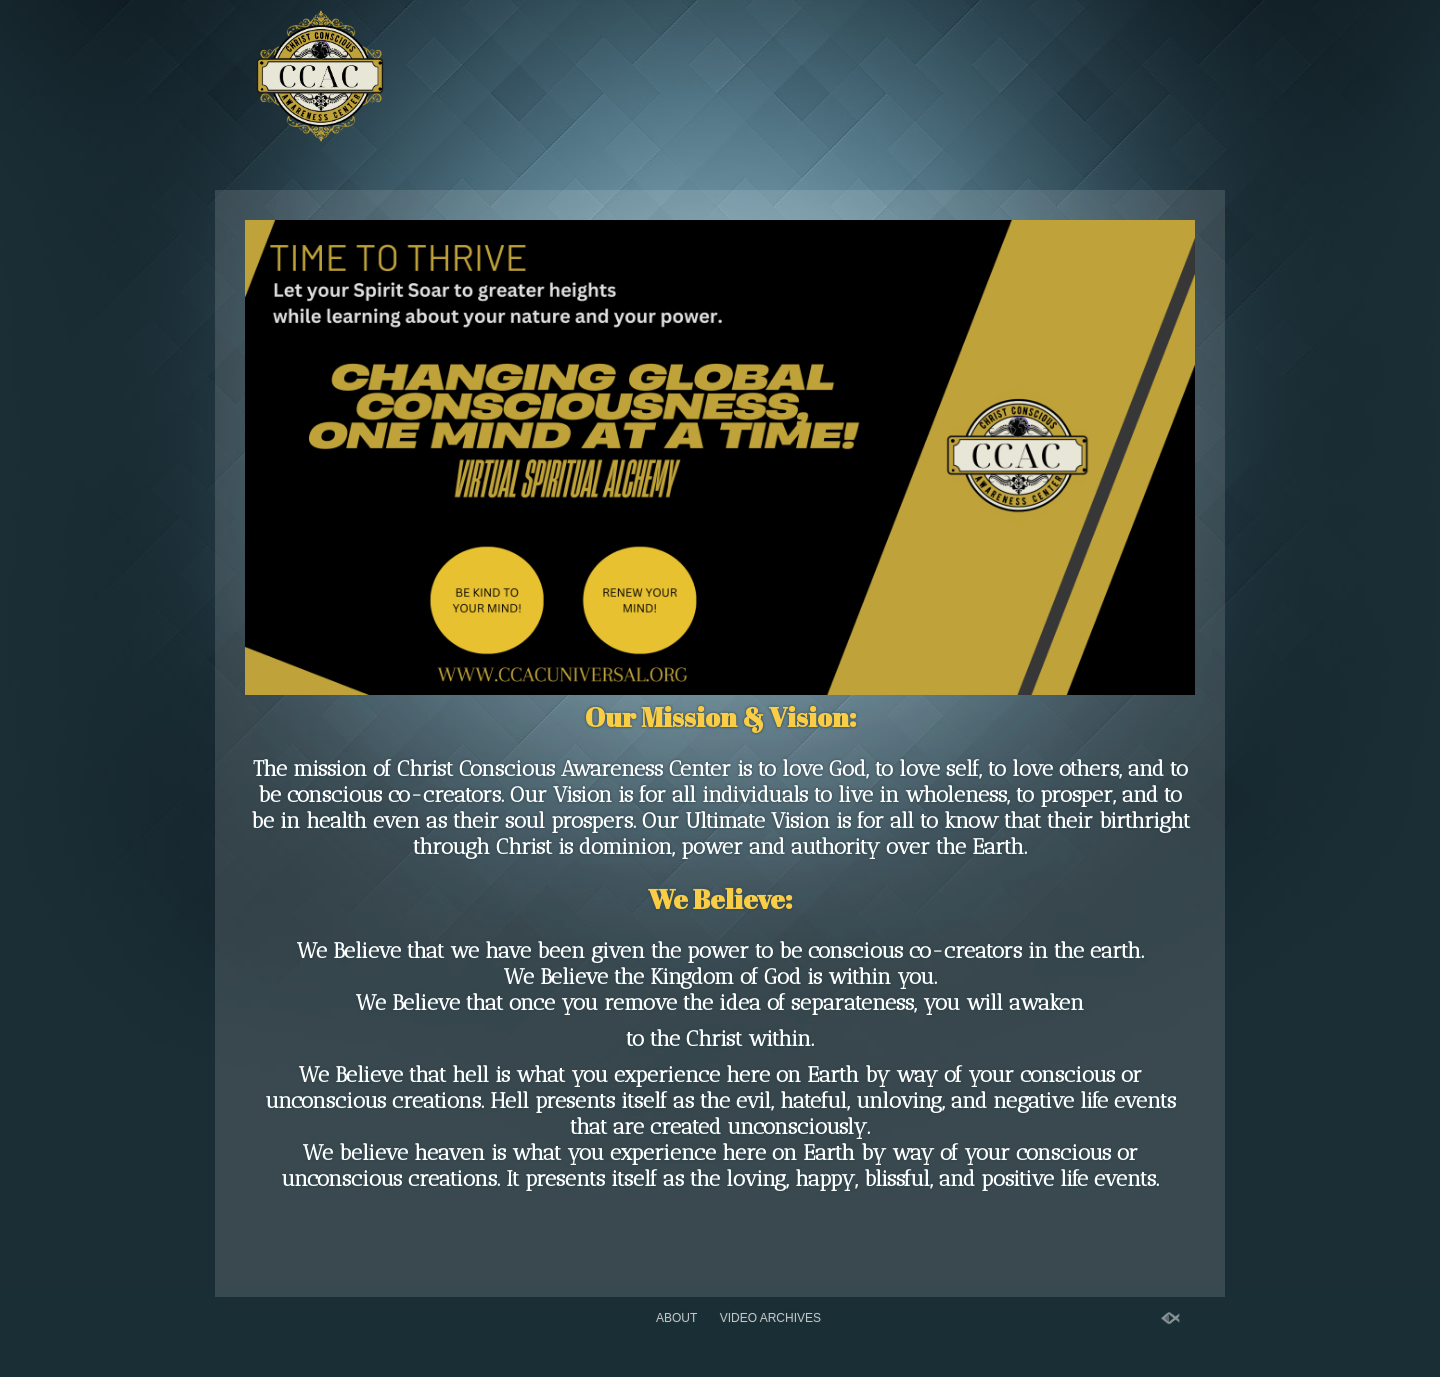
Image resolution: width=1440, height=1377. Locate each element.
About (676, 1318)
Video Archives (770, 1318)
